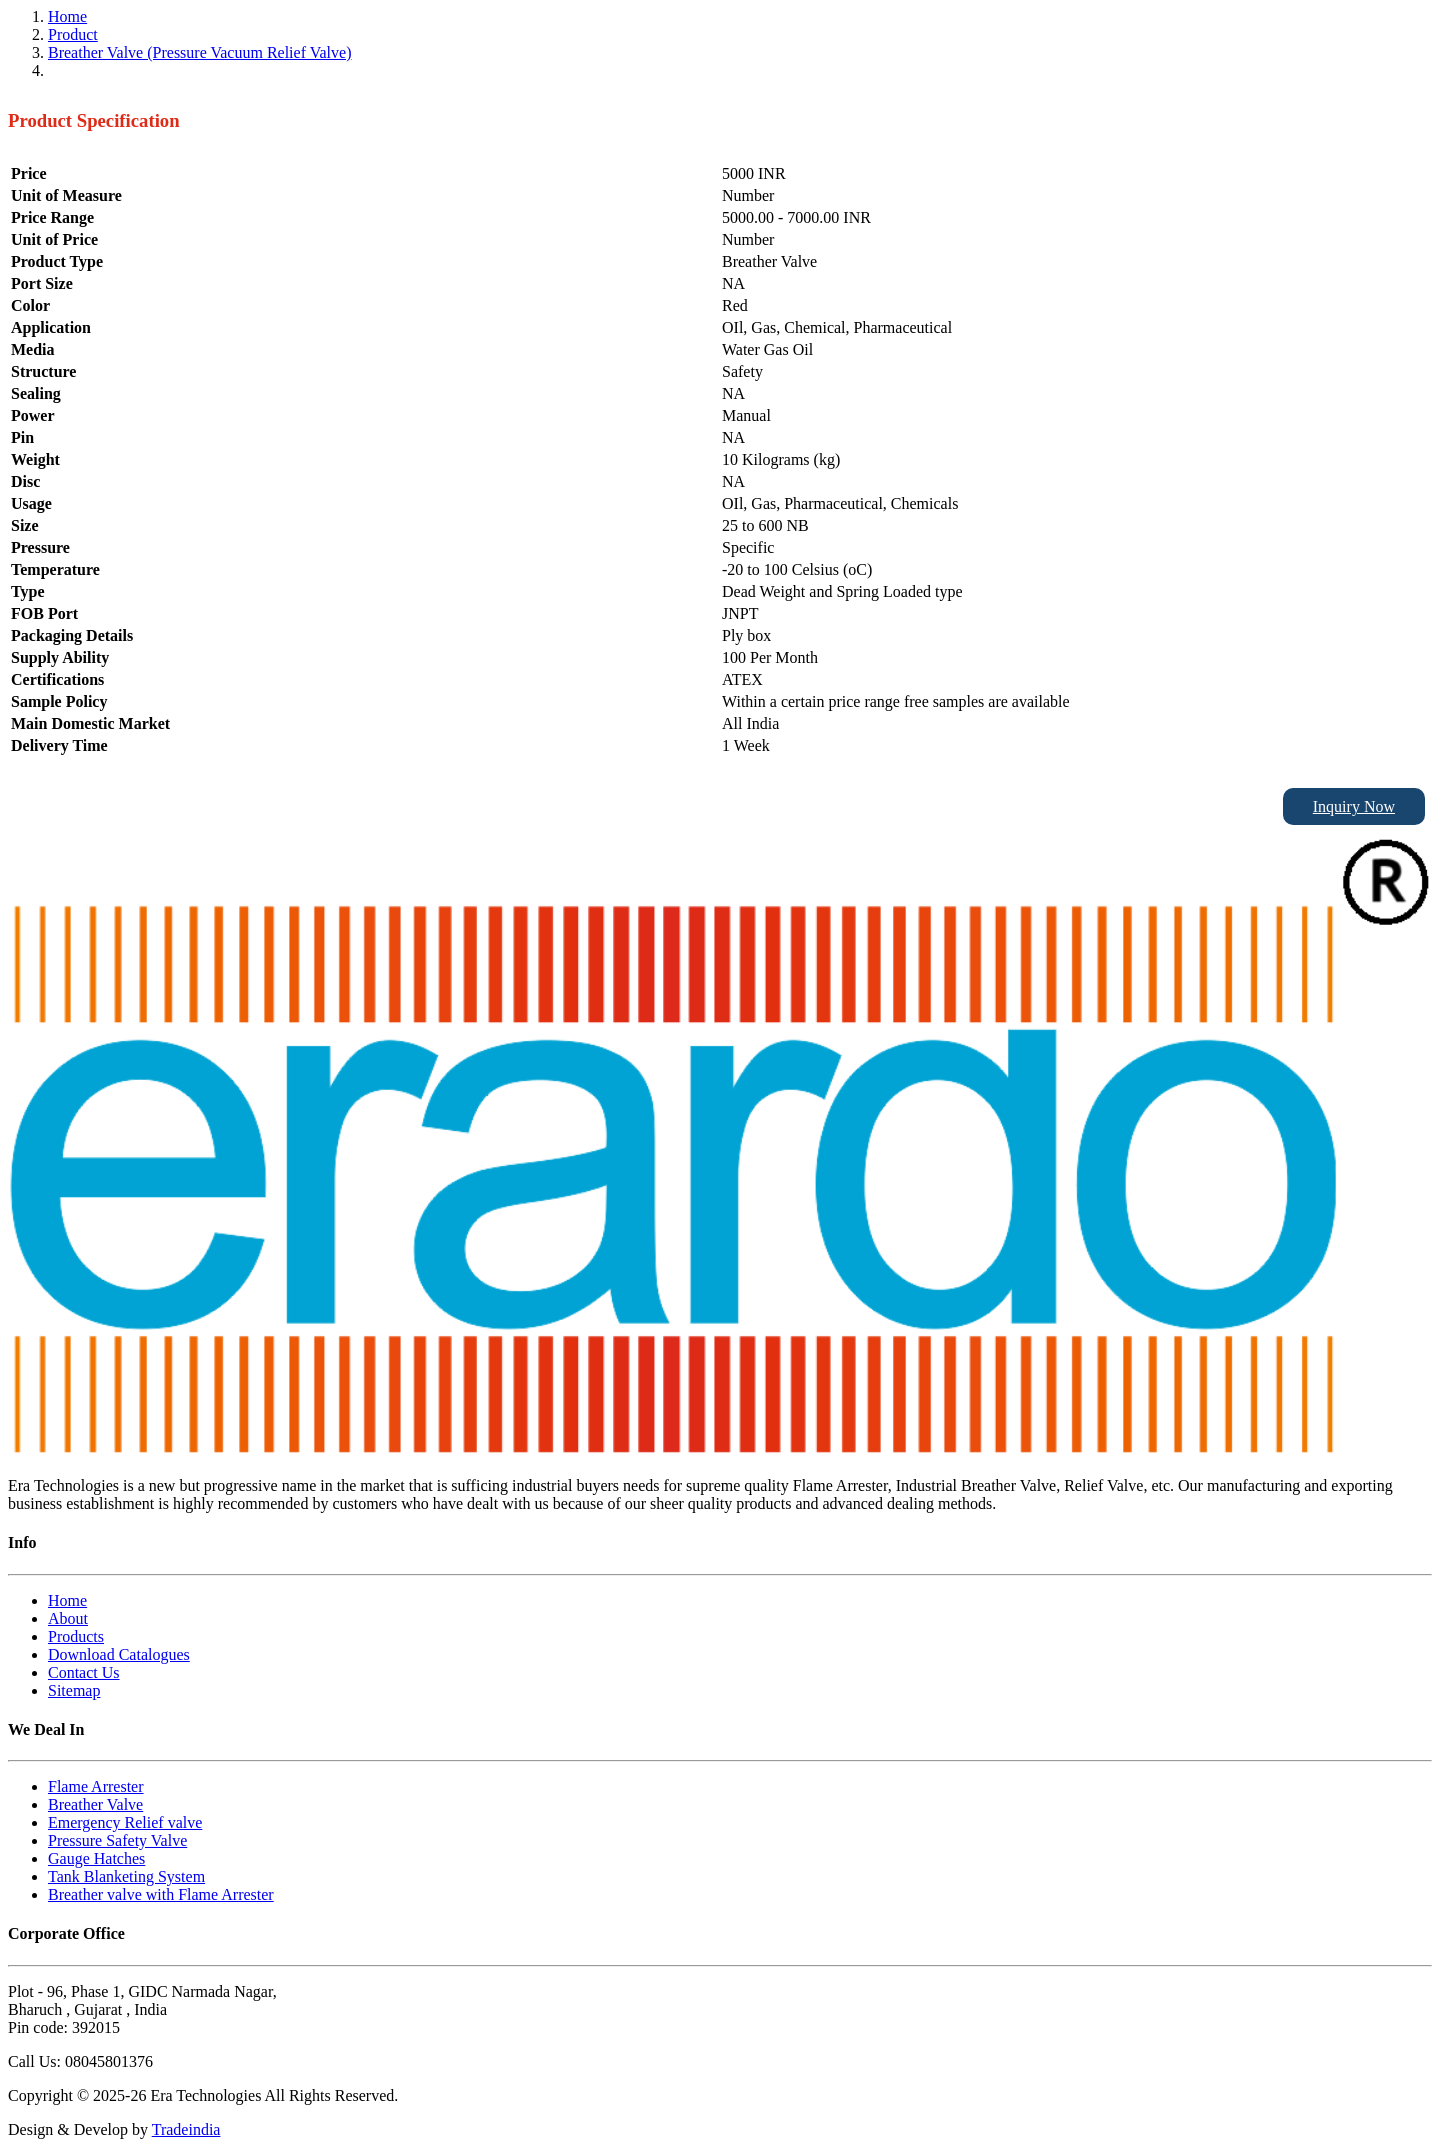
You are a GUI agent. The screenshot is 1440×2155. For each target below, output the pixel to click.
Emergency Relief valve (125, 1822)
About (68, 1618)
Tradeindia (186, 2129)
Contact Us (84, 1672)
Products (76, 1636)
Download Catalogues (119, 1654)
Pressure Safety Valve (117, 1840)
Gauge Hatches (96, 1858)
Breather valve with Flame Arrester (161, 1894)
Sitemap (74, 1690)
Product (73, 34)
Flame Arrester (96, 1786)
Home (67, 16)
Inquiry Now (1354, 806)
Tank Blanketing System (126, 1876)
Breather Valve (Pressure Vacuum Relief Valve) (199, 52)
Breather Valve (95, 1804)
